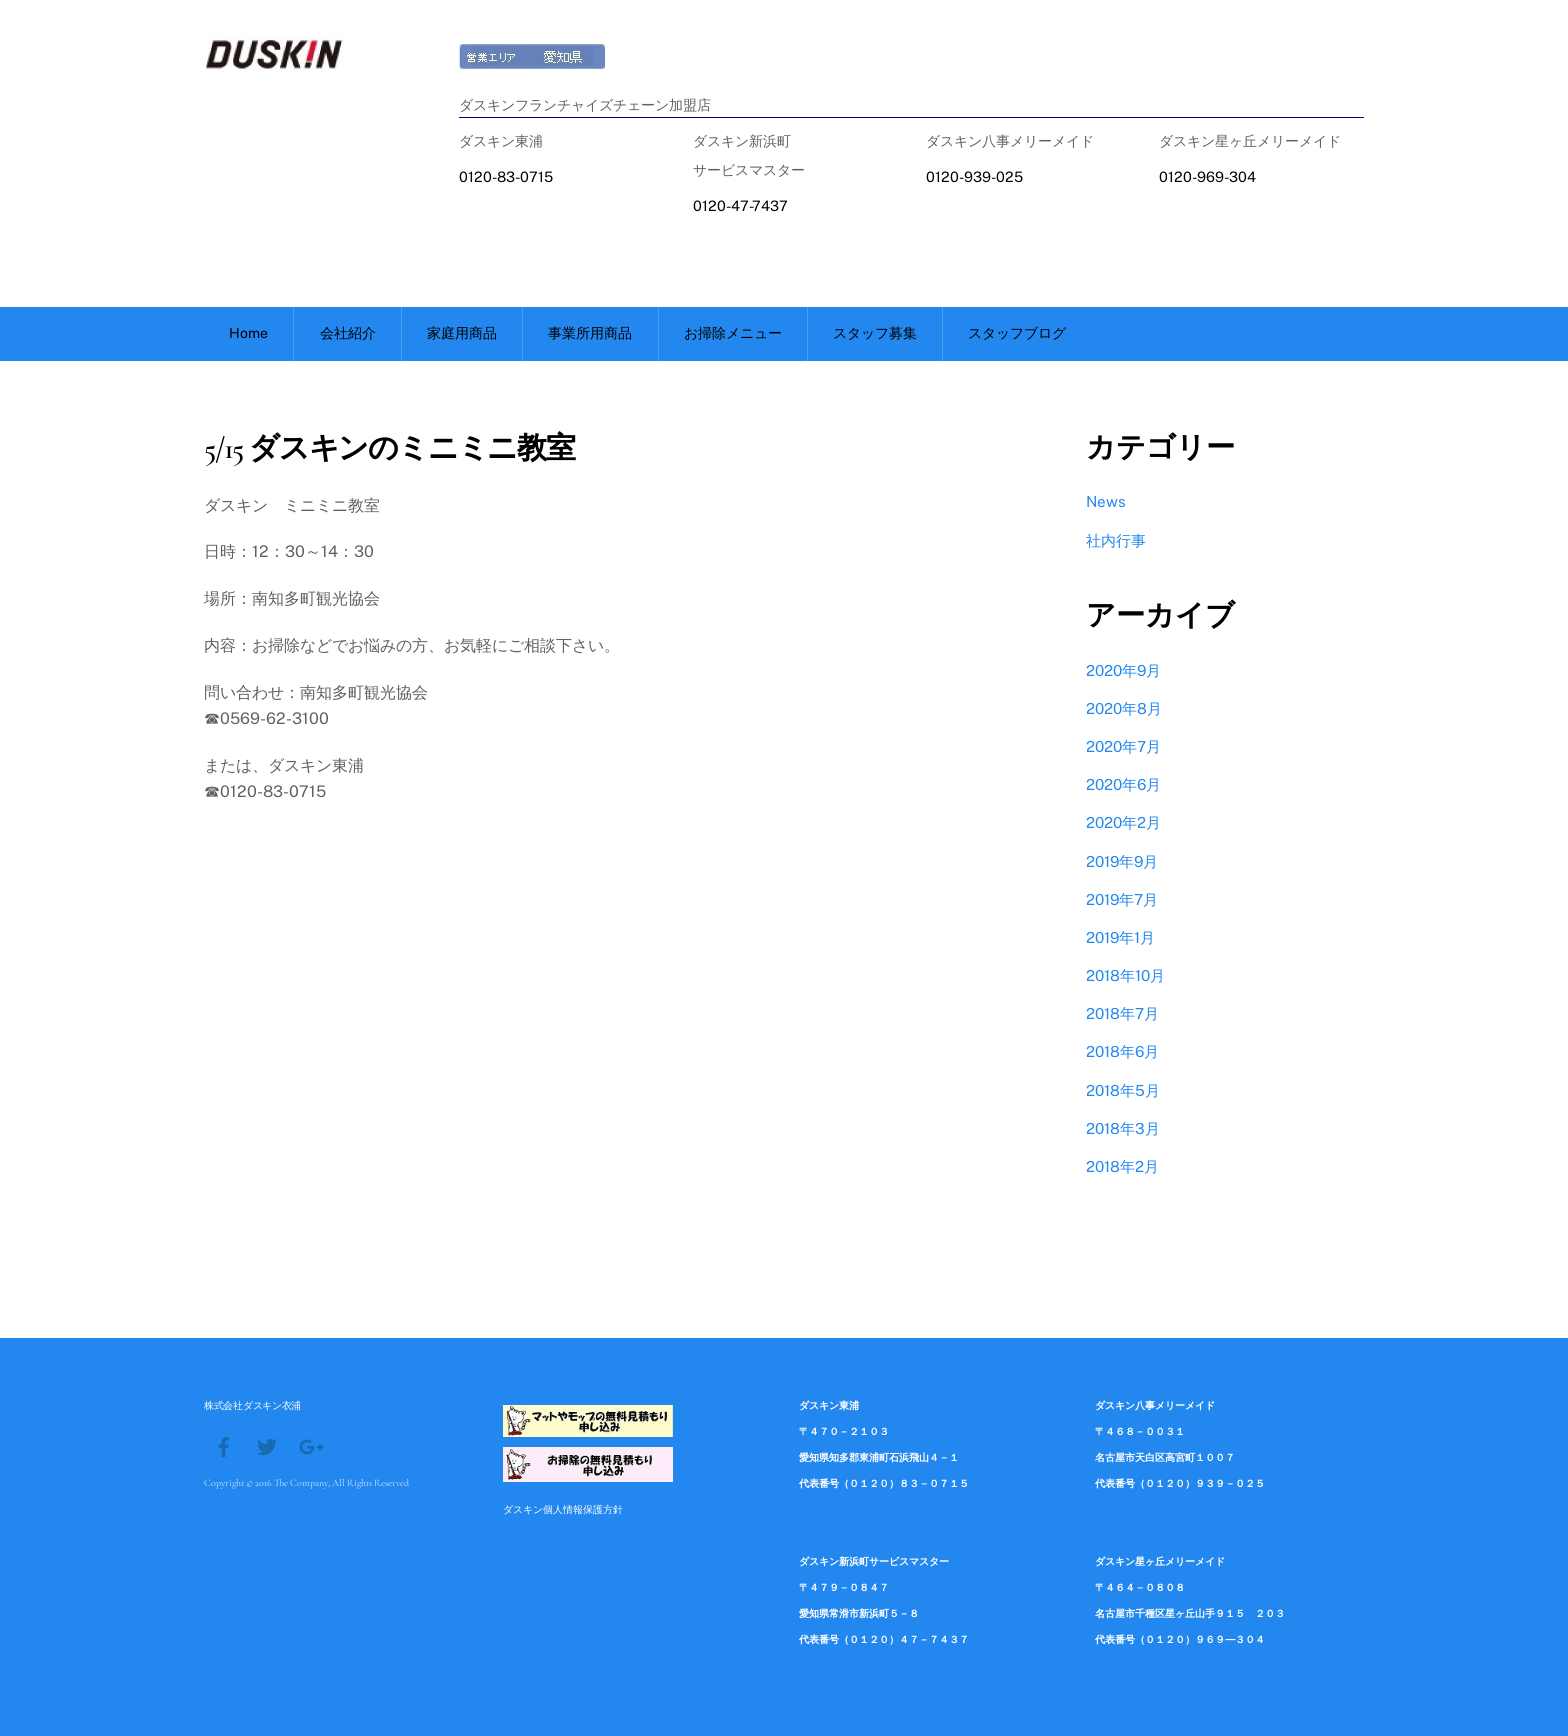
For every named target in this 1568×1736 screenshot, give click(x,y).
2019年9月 (1122, 861)
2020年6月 (1123, 784)
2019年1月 (1120, 937)
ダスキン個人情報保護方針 (563, 1509)
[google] (310, 1445)
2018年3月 (1123, 1128)
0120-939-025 (974, 176)
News (1106, 501)
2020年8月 (1124, 708)
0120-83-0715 (506, 176)
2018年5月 (1123, 1090)
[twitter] (267, 1445)
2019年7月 (1122, 899)
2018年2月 (1122, 1166)
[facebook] (224, 1445)
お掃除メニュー (733, 333)
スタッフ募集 (875, 333)
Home (248, 333)
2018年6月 (1122, 1051)
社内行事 (1116, 540)
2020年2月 (1123, 822)
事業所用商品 (590, 333)
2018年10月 (1125, 975)
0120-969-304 (1207, 176)
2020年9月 (1123, 670)
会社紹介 (348, 333)
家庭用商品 (462, 333)
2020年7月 (1123, 746)
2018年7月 (1122, 1013)
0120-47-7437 (740, 205)
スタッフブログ (1017, 333)
